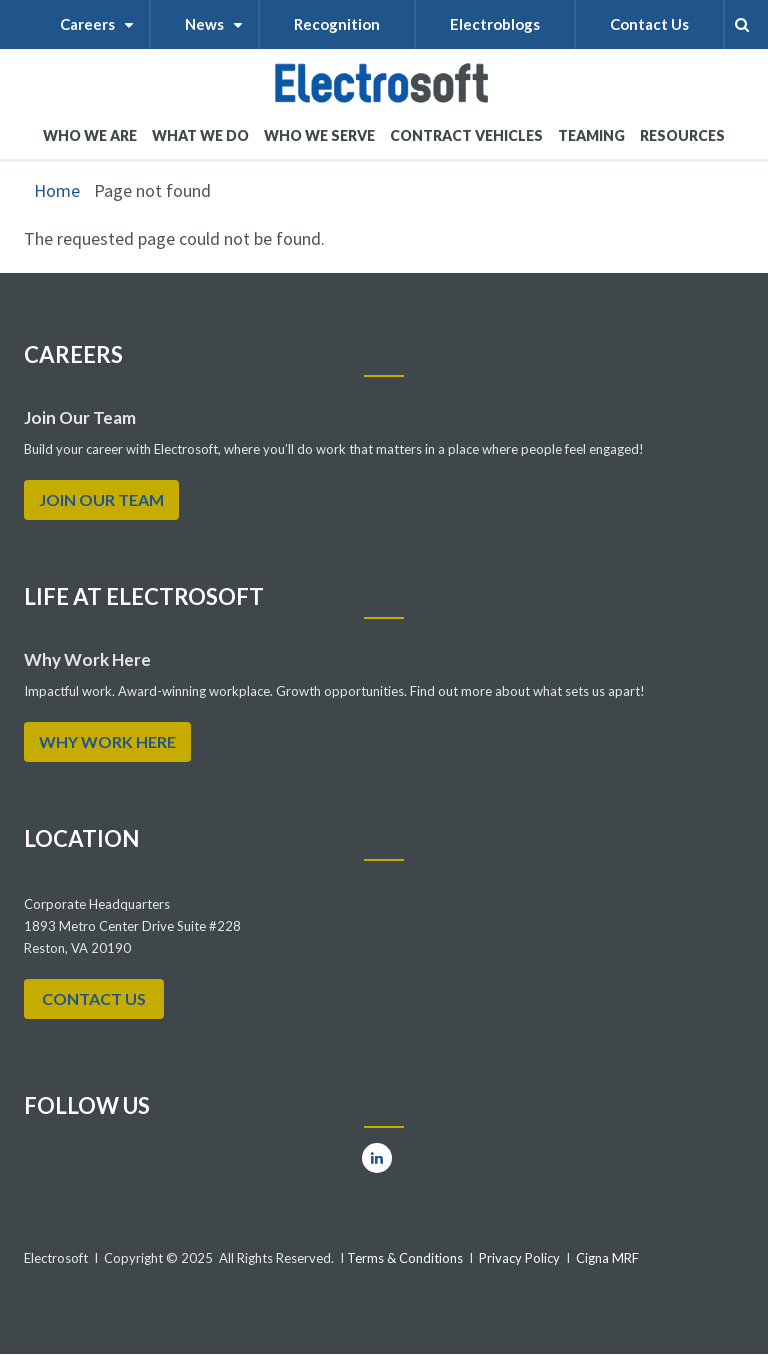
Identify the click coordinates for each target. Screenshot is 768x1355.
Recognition (337, 24)
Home (57, 190)
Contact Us (649, 24)
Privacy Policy (519, 1258)
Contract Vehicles (466, 135)
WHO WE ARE (90, 143)
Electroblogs (495, 24)
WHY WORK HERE (107, 741)
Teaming (591, 135)
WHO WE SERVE (319, 143)
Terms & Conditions (403, 1258)
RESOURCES (682, 135)
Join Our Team (101, 499)
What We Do (200, 143)
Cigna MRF (607, 1258)
